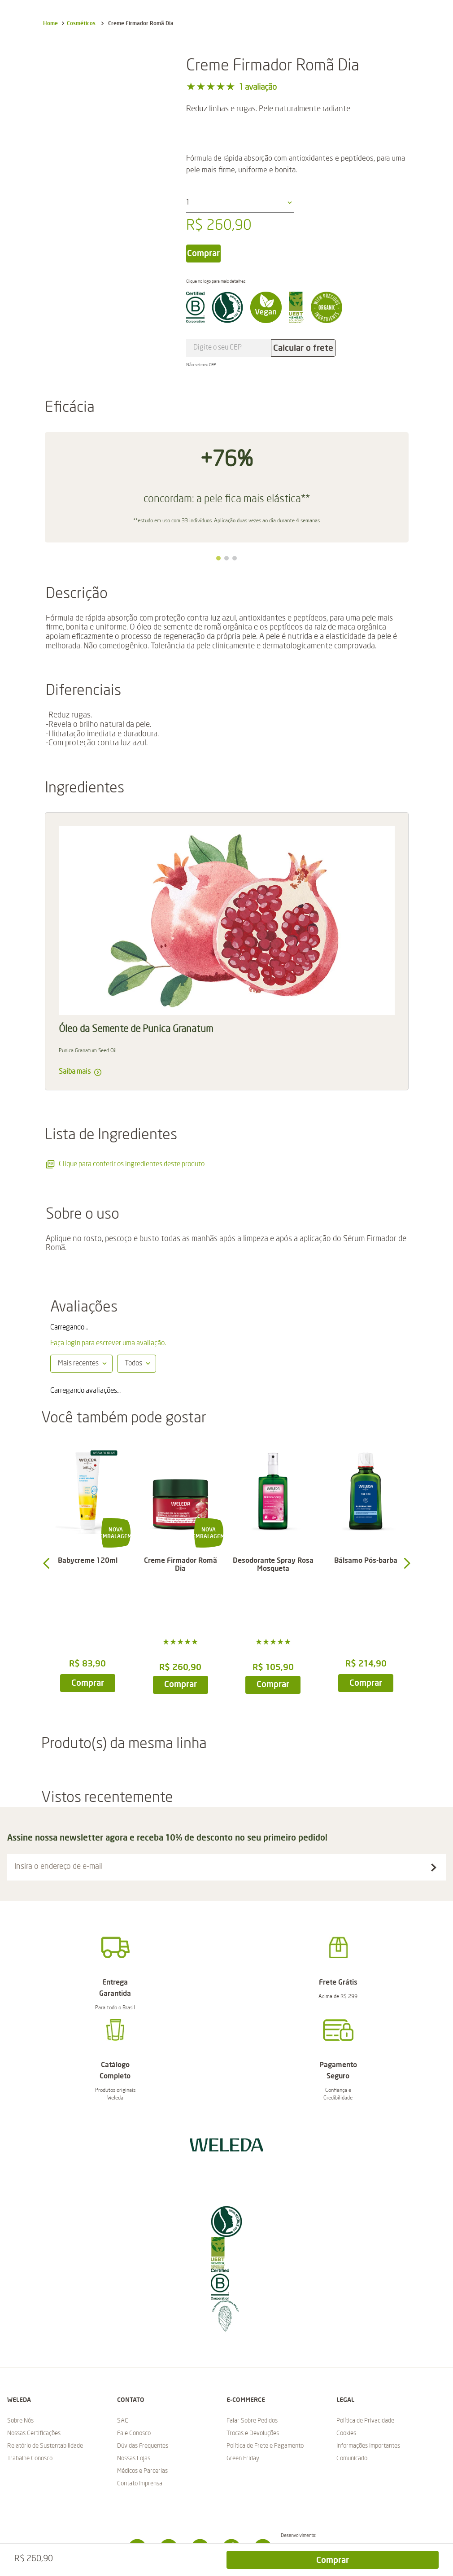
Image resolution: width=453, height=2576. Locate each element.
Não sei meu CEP (201, 365)
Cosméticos (81, 23)
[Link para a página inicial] (50, 23)
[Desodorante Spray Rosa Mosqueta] (273, 1563)
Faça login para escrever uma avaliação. (108, 1343)
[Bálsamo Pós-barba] (366, 1563)
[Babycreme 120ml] (88, 1563)
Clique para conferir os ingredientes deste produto (125, 1164)
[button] (218, 558)
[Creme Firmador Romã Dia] (180, 1563)
